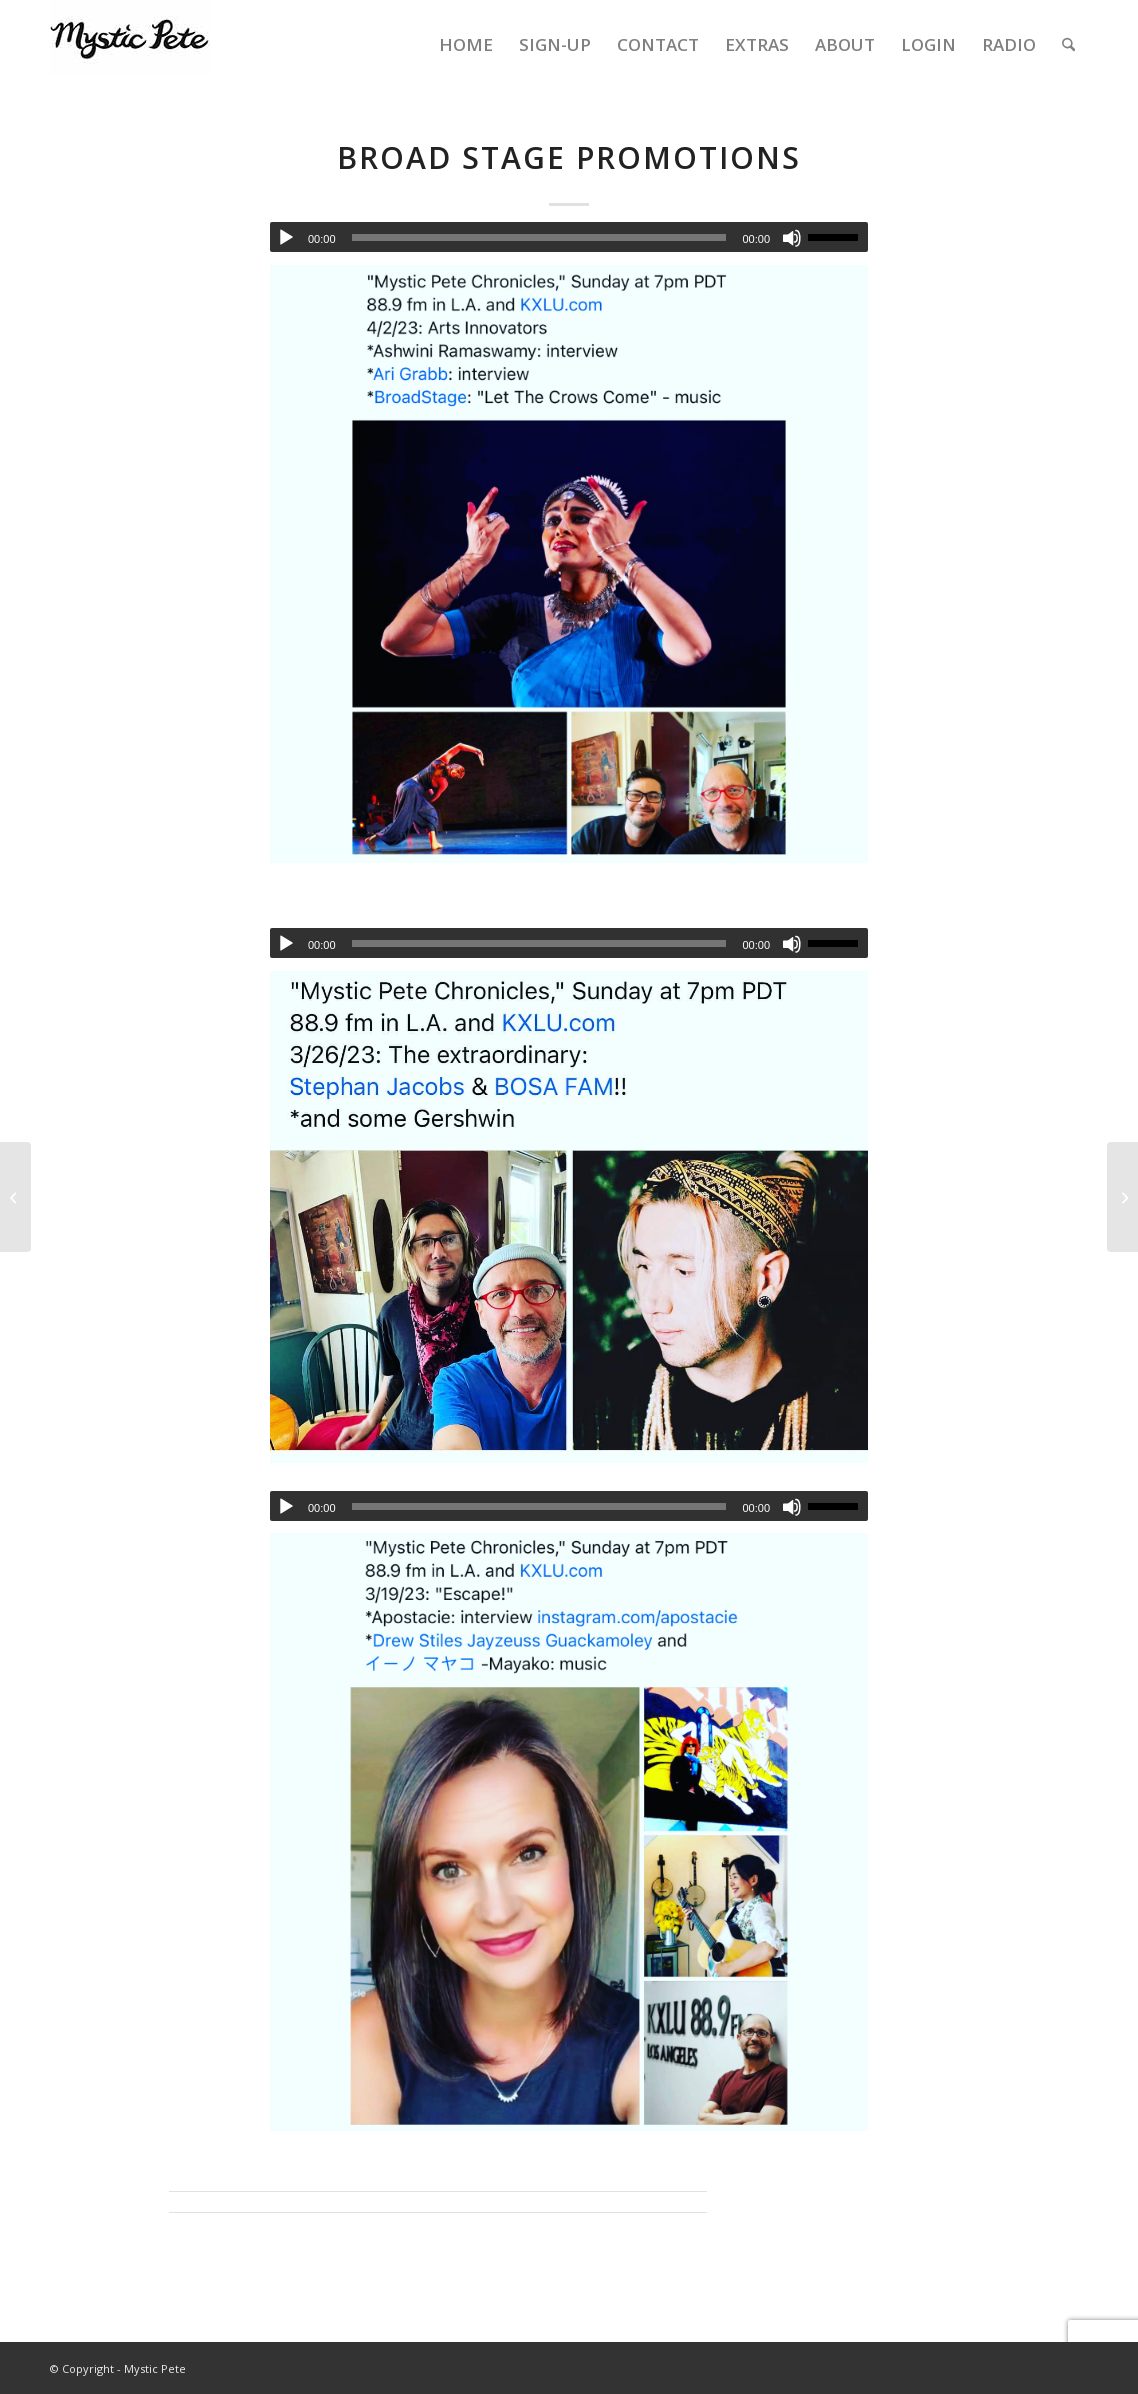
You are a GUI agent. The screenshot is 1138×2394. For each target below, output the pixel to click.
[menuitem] (466, 45)
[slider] (539, 237)
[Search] (1068, 45)
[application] (569, 237)
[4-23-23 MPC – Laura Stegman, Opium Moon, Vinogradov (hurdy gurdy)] (1122, 1197)
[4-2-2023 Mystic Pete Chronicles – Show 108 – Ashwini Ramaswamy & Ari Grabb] (15, 1197)
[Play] (286, 238)
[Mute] (792, 238)
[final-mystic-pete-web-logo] (130, 45)
